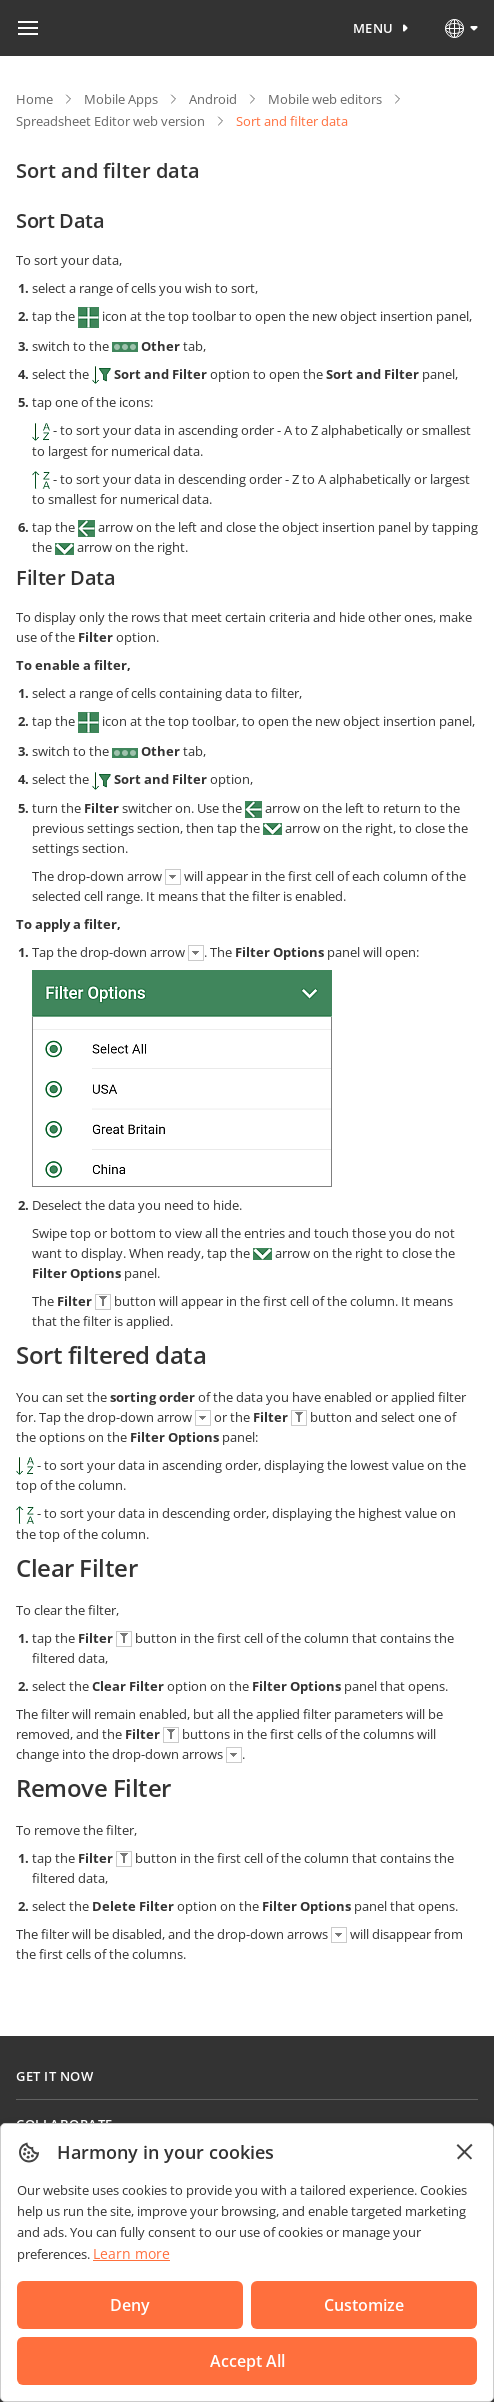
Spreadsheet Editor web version (110, 121)
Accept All (247, 2361)
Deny (130, 2305)
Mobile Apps (121, 99)
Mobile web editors (325, 99)
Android (213, 99)
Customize (364, 2305)
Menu (373, 28)
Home (34, 99)
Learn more (131, 2253)
